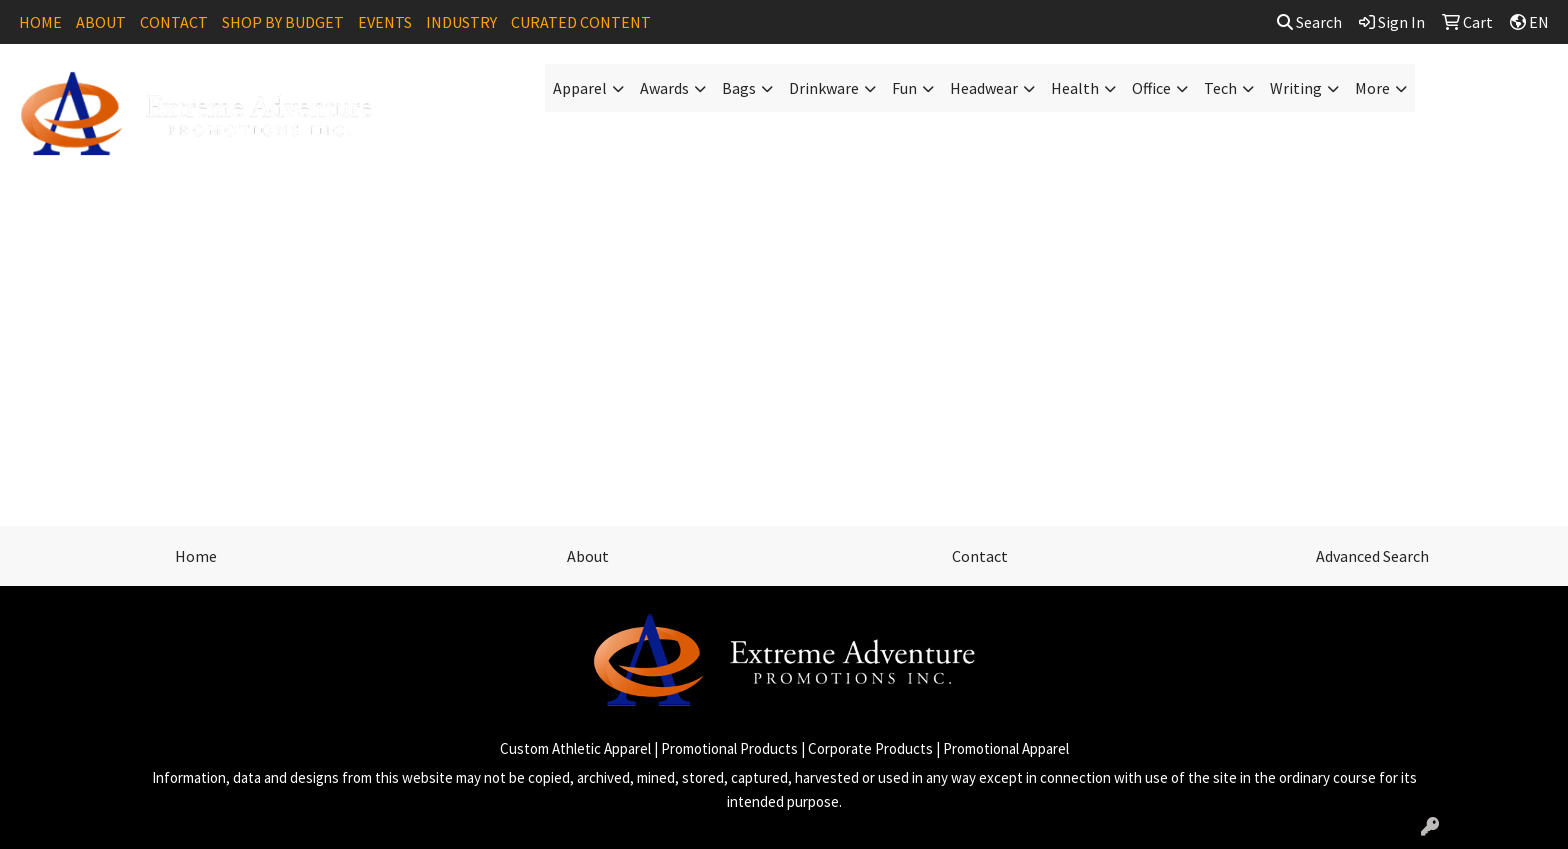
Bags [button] (739, 88)
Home (196, 556)
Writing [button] (1296, 88)
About (588, 556)
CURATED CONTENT (581, 22)
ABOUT (101, 22)
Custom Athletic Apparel (575, 748)
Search (1309, 22)
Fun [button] (904, 88)
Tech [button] (1220, 88)
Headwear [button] (984, 88)
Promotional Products (729, 748)
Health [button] (1075, 88)
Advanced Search (1372, 556)
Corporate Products (870, 748)
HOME (40, 22)
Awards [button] (664, 88)
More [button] (1372, 88)
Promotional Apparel (1006, 748)
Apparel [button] (580, 88)
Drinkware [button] (824, 88)
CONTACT (174, 22)
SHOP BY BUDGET (283, 22)
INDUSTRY (461, 22)
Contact (980, 556)
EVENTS (385, 22)
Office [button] (1151, 88)
